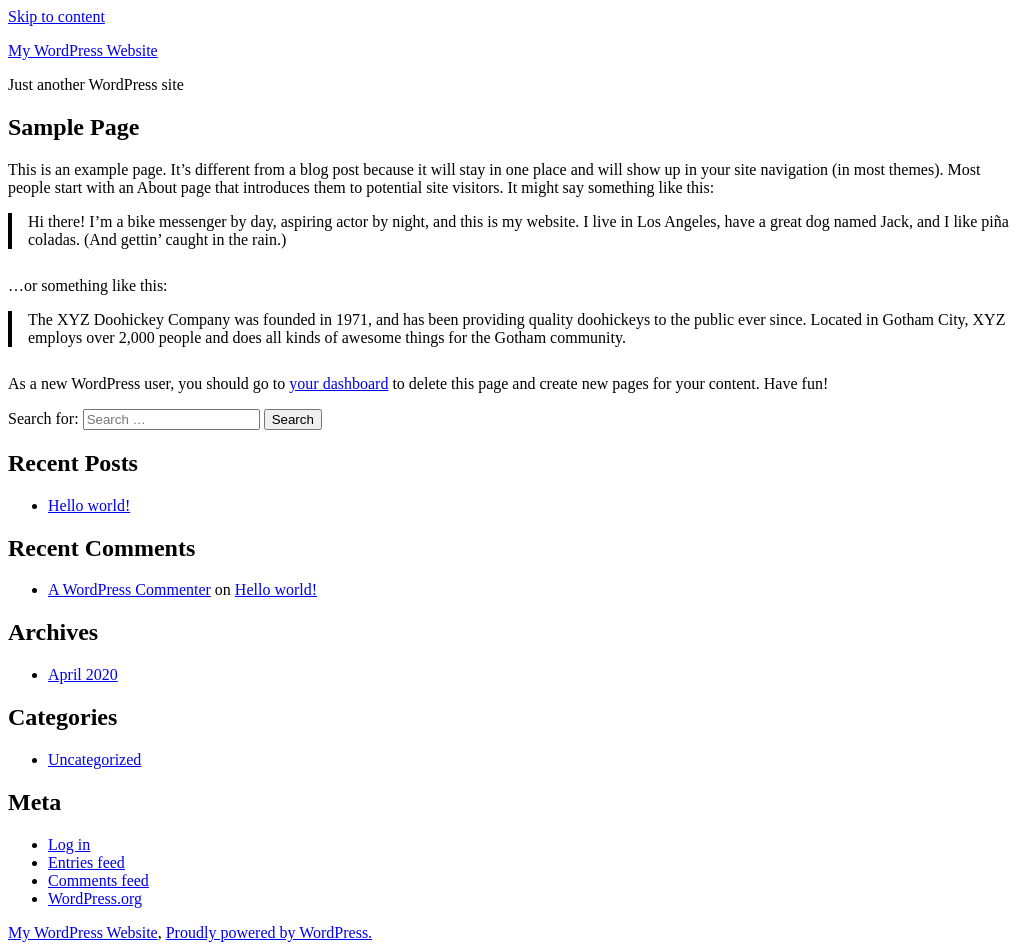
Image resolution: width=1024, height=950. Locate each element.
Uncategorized (94, 759)
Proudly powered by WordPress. (269, 932)
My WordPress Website (83, 50)
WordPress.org (95, 898)
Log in (69, 844)
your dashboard (338, 383)
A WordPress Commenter (129, 589)
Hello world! (89, 505)
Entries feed (86, 862)
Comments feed (98, 880)
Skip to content (56, 16)
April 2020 (83, 674)
